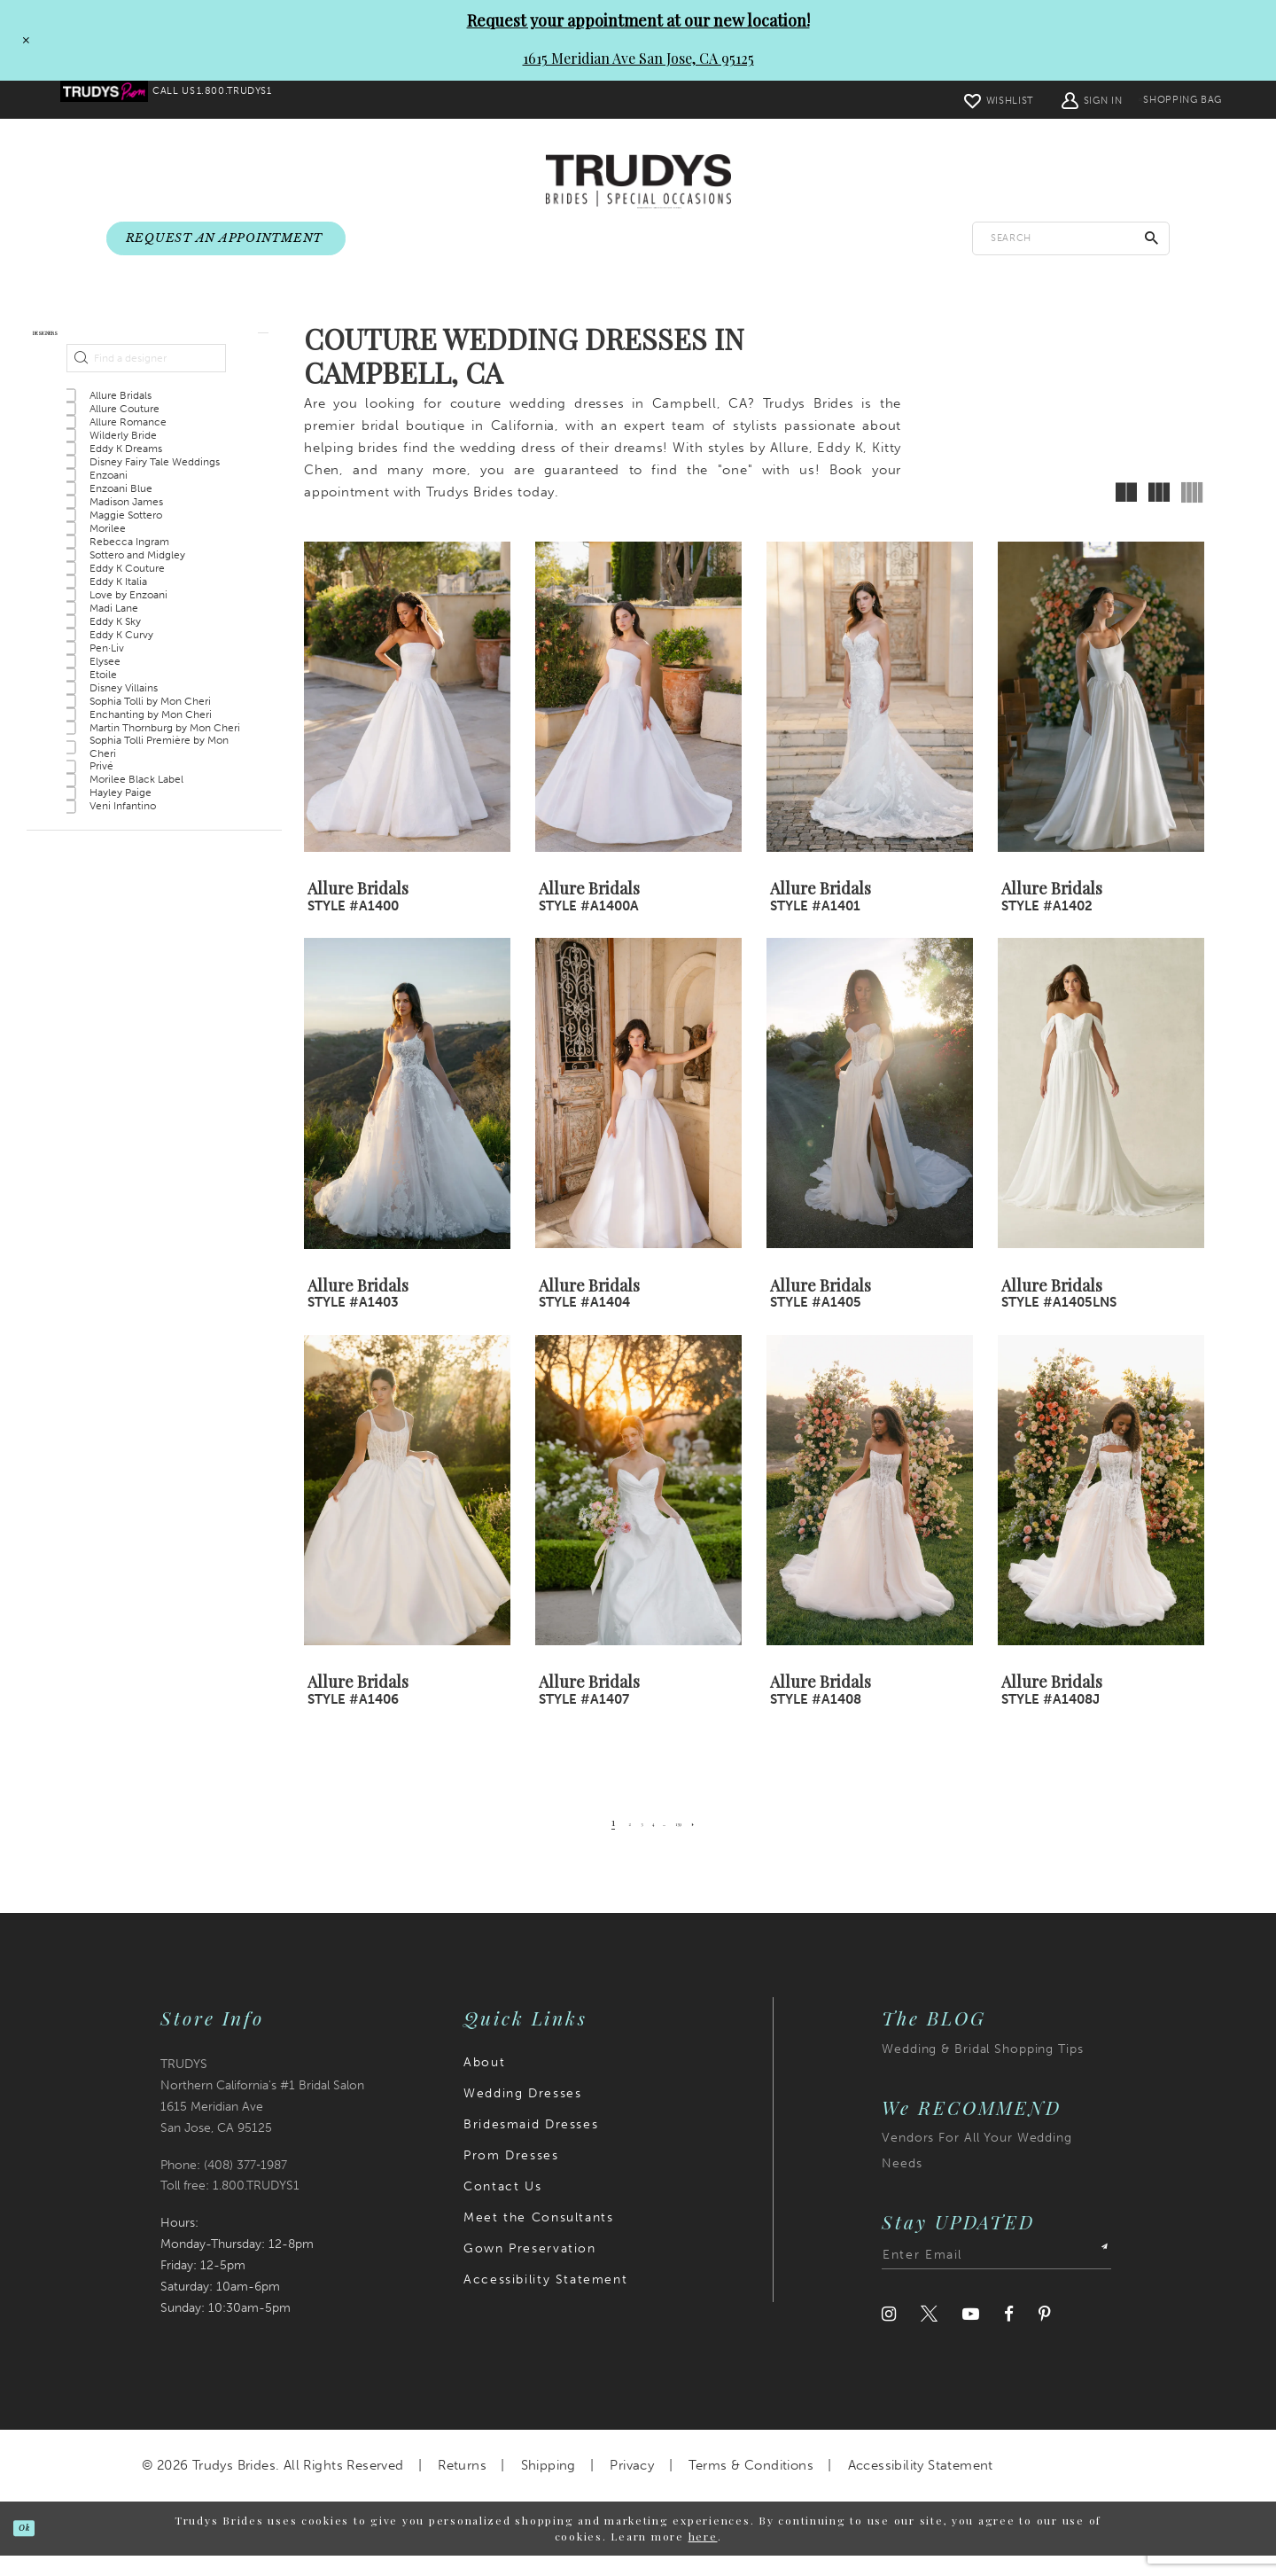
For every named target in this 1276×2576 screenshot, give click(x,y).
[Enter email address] (996, 2275)
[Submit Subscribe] (1095, 2275)
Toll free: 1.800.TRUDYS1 (230, 2206)
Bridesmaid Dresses (530, 2144)
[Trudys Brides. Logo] (638, 181)
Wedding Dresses (522, 2113)
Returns (462, 2486)
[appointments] (226, 239)
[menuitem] (117, 100)
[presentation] (407, 717)
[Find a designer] (146, 405)
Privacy (632, 2486)
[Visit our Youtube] (971, 2334)
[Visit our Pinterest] (1044, 2334)
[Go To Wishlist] (958, 100)
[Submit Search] (1152, 238)
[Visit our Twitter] (929, 2334)
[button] (1051, 100)
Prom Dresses (510, 2175)
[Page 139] (701, 1843)
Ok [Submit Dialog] (38, 2548)
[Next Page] (729, 1843)
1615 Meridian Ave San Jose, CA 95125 (638, 58)
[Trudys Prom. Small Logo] (117, 100)
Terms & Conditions (751, 2486)
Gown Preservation (529, 2268)
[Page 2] (604, 1843)
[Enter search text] (1071, 238)
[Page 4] (648, 1843)
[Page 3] (626, 1843)
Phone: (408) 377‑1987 (223, 2185)
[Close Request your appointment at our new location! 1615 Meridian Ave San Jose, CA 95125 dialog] (20, 40)
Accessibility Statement (545, 2299)
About (484, 2082)
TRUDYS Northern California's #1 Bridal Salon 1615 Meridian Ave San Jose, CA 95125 (262, 2116)
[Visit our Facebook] (1009, 2334)
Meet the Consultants (538, 2237)
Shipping (548, 2486)
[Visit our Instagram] (888, 2334)
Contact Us (502, 2206)
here (703, 2557)
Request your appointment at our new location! (638, 20)
